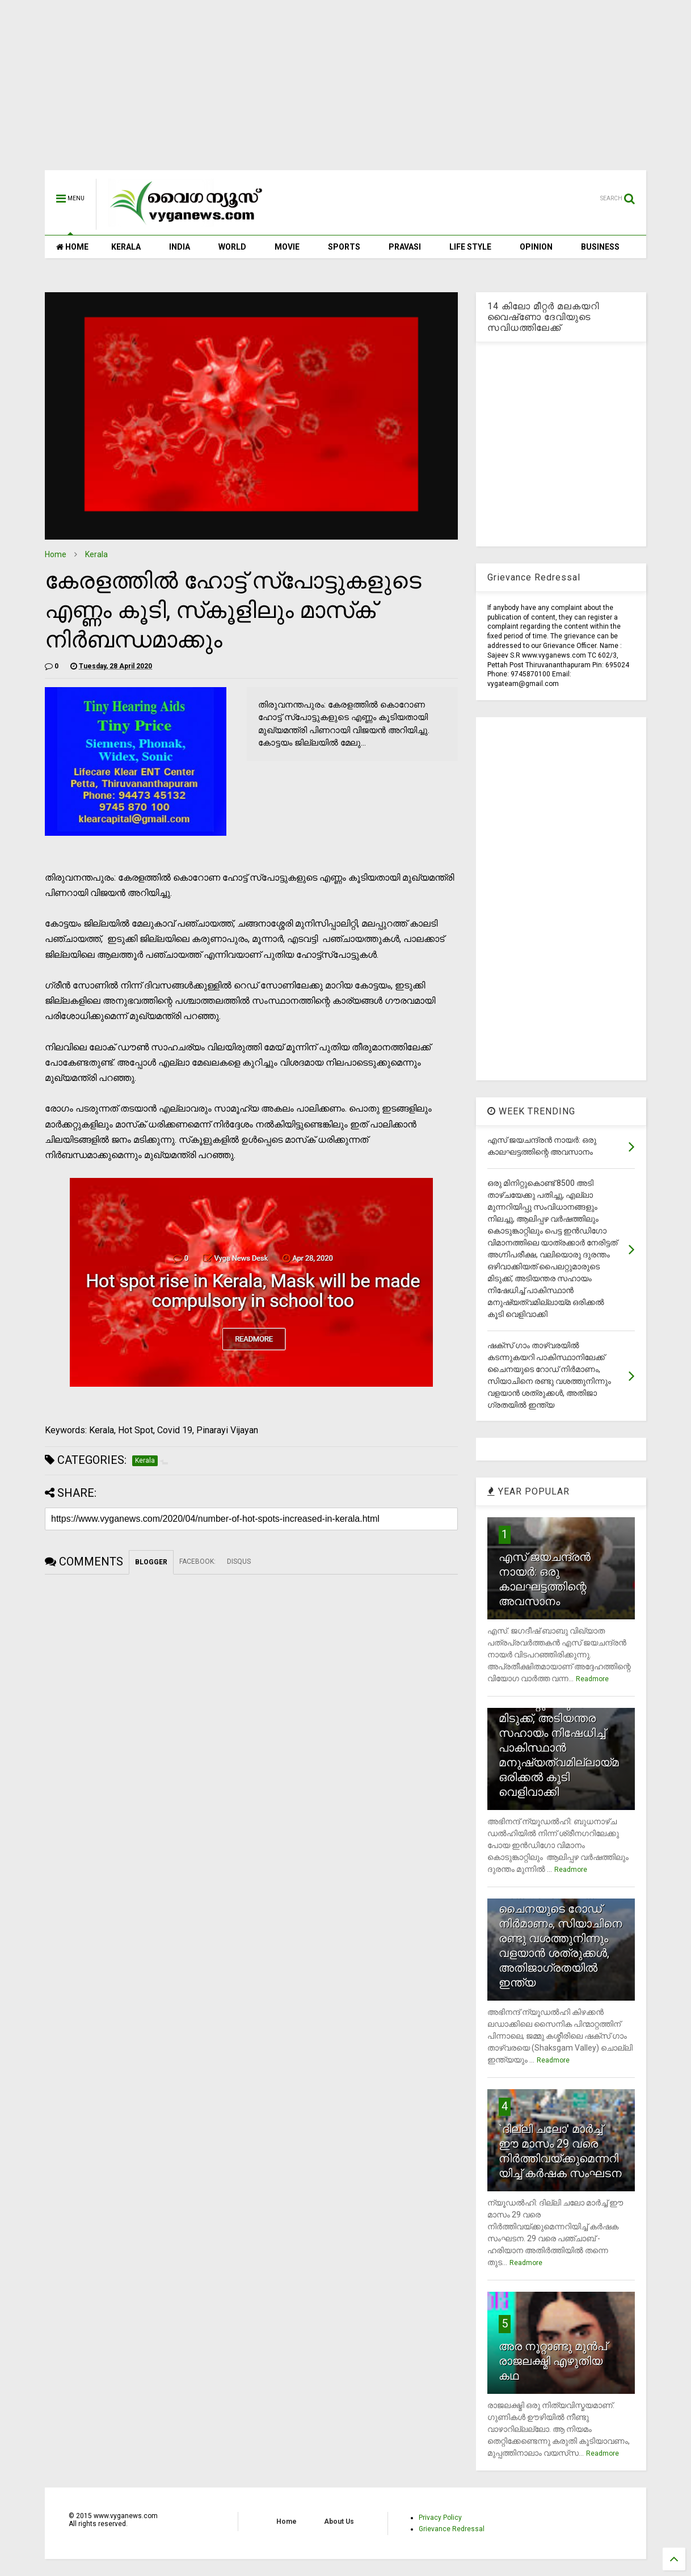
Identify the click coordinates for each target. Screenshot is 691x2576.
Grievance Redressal (451, 2529)
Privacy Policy (440, 2518)
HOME (72, 246)
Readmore (592, 1679)
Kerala (96, 554)
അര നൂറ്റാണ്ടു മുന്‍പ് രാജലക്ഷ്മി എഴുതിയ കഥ (553, 2361)
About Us (339, 2522)
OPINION (536, 246)
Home (55, 554)
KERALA (126, 246)
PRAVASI (405, 246)
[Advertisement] (345, 90)
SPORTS (344, 246)
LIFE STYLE (470, 246)
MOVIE (287, 246)
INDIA (179, 246)
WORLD (232, 246)
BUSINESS (600, 246)
